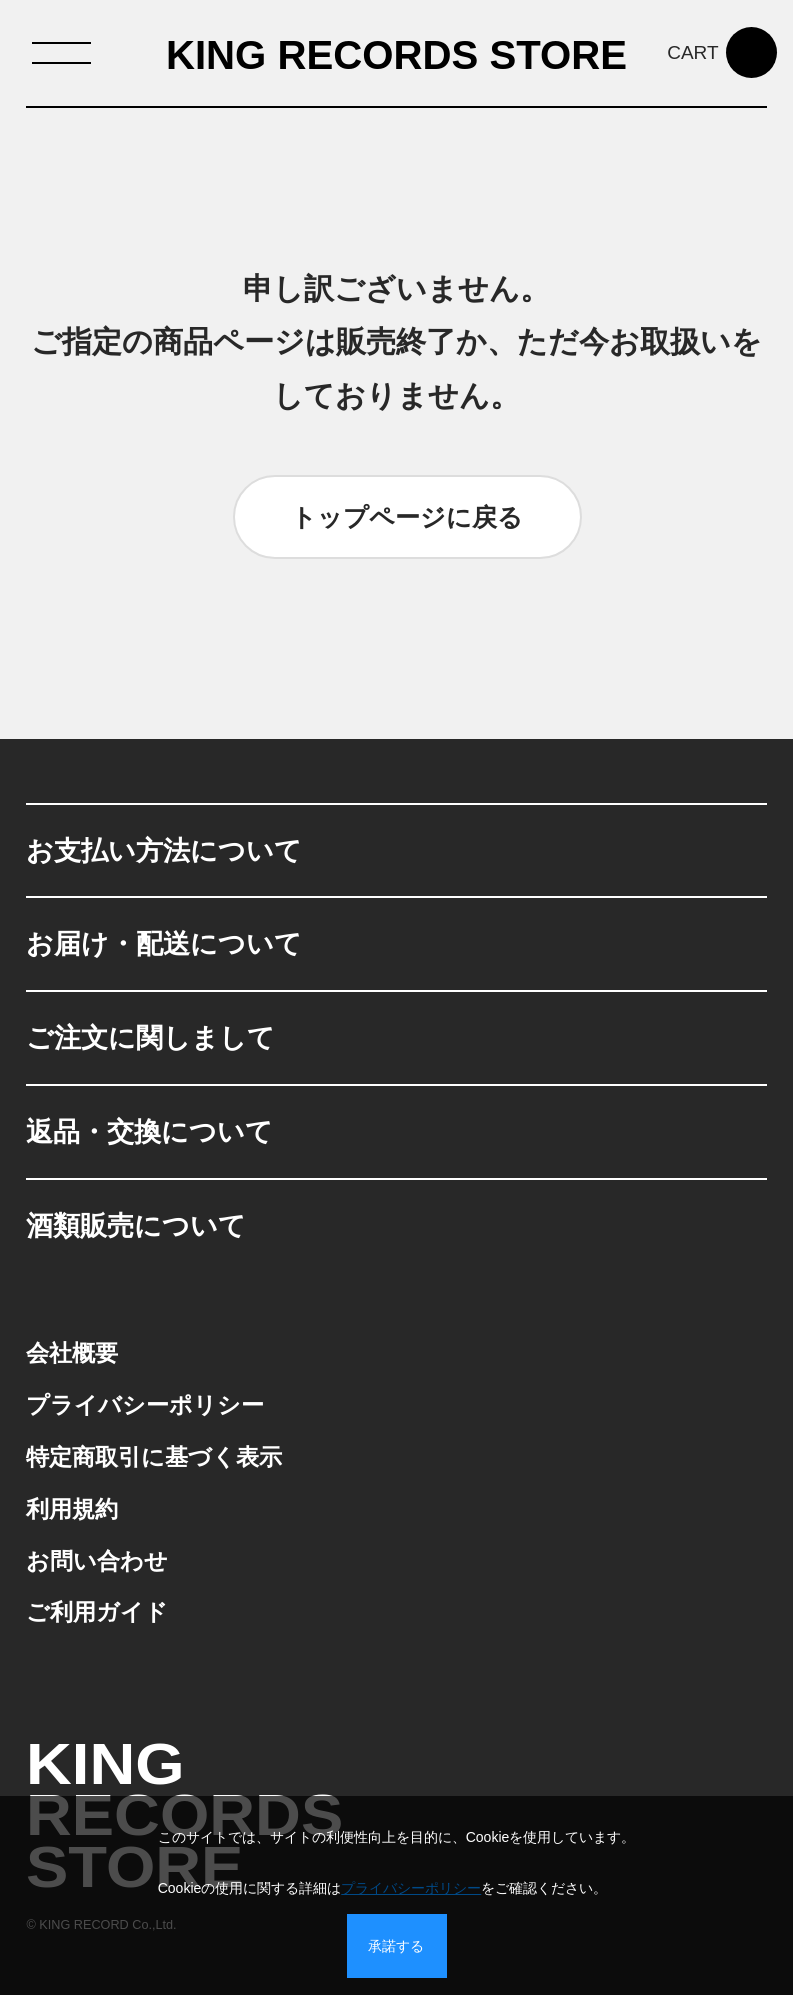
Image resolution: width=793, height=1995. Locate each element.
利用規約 (72, 1509)
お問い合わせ (97, 1561)
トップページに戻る (407, 517)
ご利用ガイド (97, 1612)
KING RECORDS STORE (396, 56)
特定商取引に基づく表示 (154, 1457)
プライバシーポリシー (145, 1405)
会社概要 (72, 1353)
